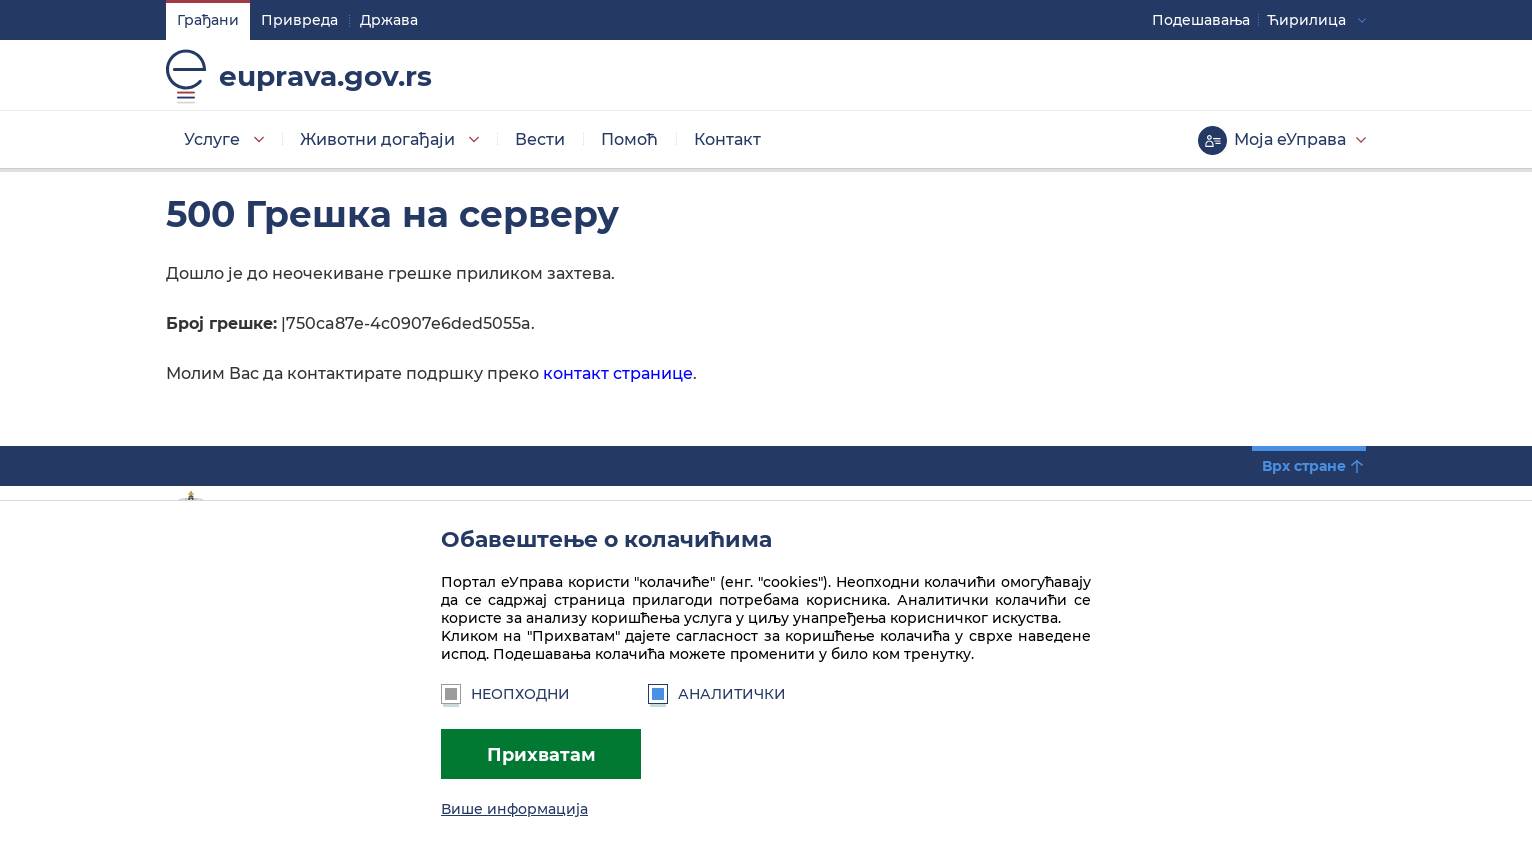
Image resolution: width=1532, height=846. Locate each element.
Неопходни (505, 694)
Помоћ (629, 139)
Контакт (727, 139)
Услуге (212, 139)
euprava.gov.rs (325, 76)
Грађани (208, 20)
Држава (389, 20)
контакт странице (616, 373)
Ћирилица (1306, 20)
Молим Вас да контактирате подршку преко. (431, 373)
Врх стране (1304, 466)
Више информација (514, 809)
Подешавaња (1201, 20)
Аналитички (717, 694)
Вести (540, 139)
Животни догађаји (377, 139)
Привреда (299, 20)
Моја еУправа (1290, 139)
